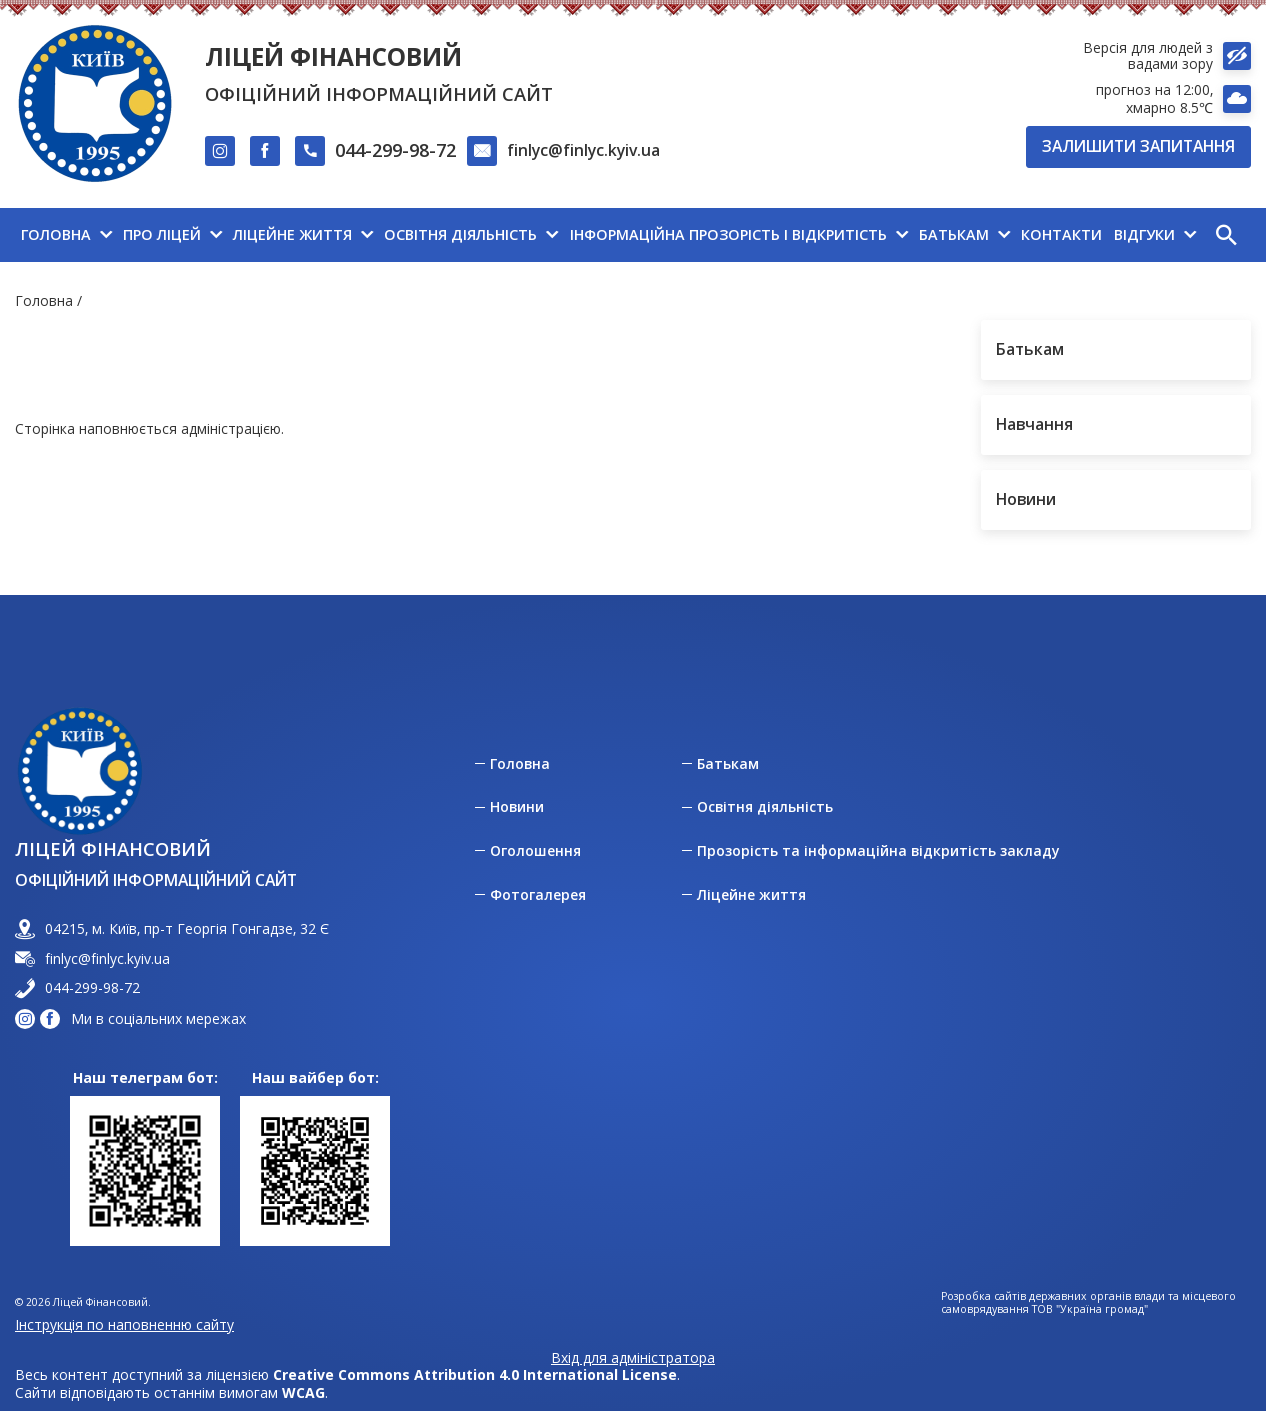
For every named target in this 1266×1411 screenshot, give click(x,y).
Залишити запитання (1138, 146)
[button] (1226, 235)
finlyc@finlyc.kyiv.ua (583, 150)
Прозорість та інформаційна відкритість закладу (878, 851)
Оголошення (535, 851)
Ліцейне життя (751, 895)
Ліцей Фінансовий (333, 56)
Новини (517, 807)
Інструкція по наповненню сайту (124, 1324)
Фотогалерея (538, 895)
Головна (44, 300)
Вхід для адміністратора (633, 1358)
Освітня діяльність (765, 807)
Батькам (728, 764)
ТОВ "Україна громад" (1090, 1309)
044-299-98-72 (395, 150)
